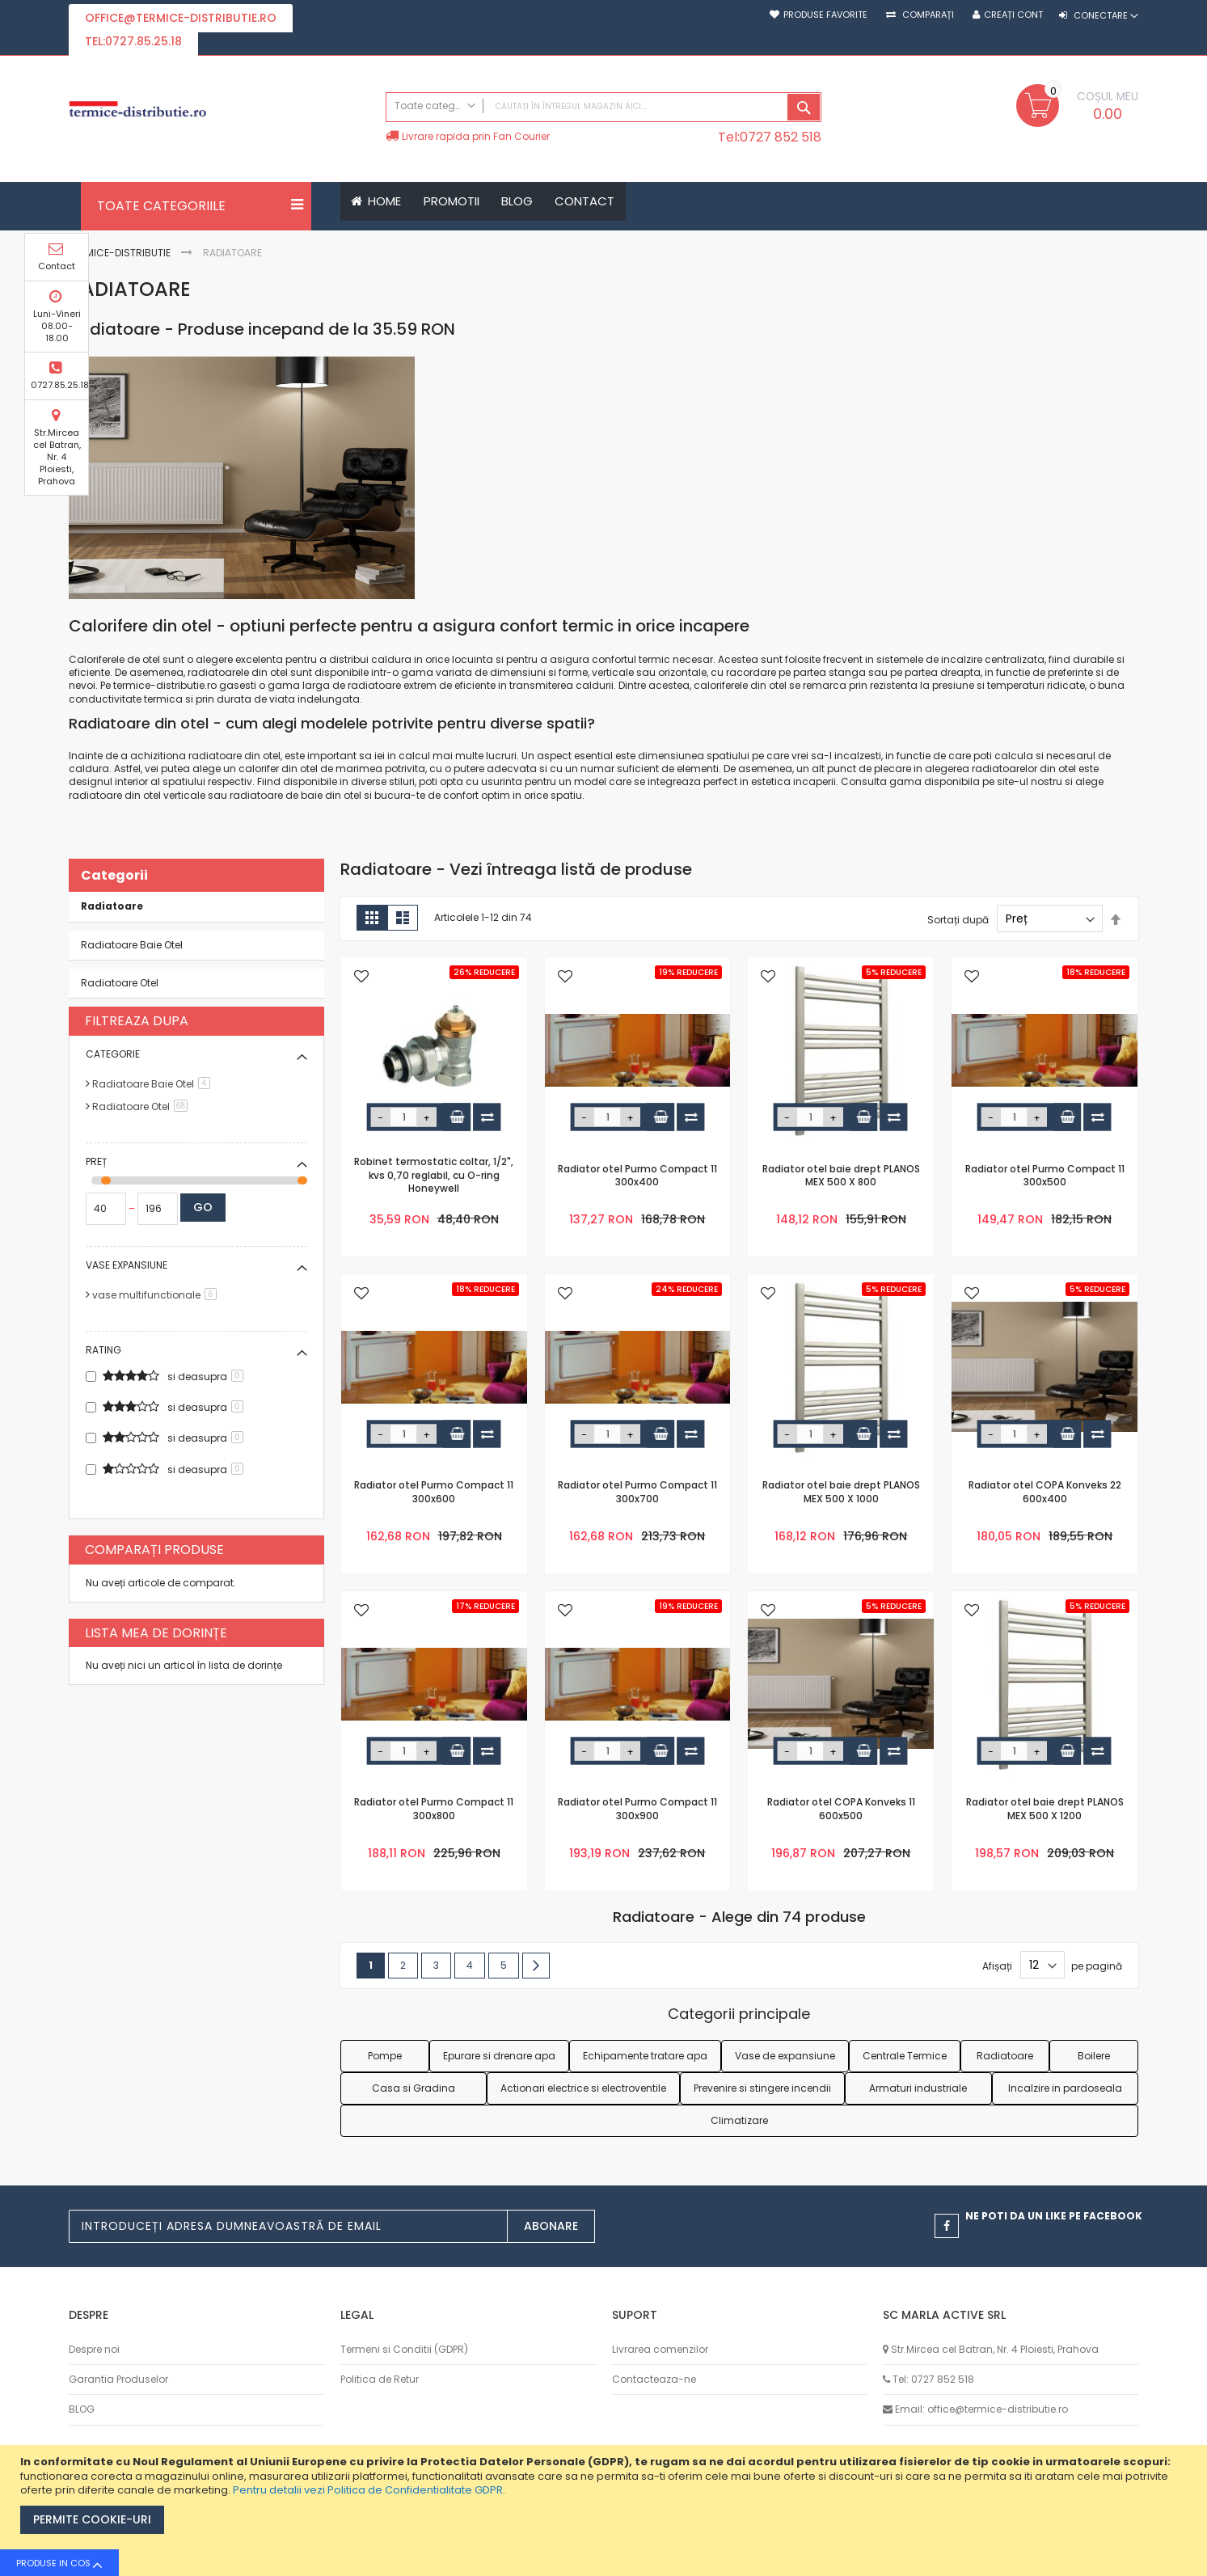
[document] (605, 2510)
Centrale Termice (905, 2056)
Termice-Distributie (121, 253)
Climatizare (739, 2120)
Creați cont (1013, 15)
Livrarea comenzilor (660, 2349)
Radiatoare (1005, 2056)
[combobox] (603, 107)
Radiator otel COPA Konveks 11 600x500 (841, 1809)
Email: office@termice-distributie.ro (981, 2410)
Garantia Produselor (118, 2379)
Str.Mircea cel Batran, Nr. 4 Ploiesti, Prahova (1179, 454)
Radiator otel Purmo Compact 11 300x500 (1045, 1176)
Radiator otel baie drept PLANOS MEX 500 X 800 (841, 1176)
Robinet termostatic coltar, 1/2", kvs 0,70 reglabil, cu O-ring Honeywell (433, 1175)
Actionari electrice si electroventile (583, 2088)
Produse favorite (825, 15)
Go (203, 1207)
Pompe (385, 2056)
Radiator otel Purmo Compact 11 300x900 (637, 1809)
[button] (361, 978)
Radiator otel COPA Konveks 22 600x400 (1045, 1492)
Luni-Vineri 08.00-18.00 (1179, 323)
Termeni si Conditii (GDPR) (404, 2349)
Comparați (927, 15)
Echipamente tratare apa (645, 2056)
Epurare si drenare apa (499, 2056)
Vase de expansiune (785, 2056)
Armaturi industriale (918, 2088)
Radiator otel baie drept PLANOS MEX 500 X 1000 (841, 1492)
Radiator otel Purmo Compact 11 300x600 (433, 1492)
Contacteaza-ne (654, 2379)
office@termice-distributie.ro (180, 18)
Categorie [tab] (113, 1054)
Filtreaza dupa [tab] (136, 1021)
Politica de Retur (379, 2379)
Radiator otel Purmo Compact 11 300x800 (433, 1809)
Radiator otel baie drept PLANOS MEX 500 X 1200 (1045, 1809)
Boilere (1094, 2056)
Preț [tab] (96, 1161)
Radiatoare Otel (119, 983)
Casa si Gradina (413, 2088)
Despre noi (94, 2349)
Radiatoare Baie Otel (132, 945)
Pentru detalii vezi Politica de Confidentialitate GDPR (368, 2490)
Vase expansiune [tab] (126, 1265)
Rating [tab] (103, 1350)
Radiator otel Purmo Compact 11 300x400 (637, 1176)
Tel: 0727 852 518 (933, 2379)
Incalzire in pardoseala (1065, 2088)
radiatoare (374, 686)
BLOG (82, 2410)
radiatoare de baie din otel (295, 795)
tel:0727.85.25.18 (133, 41)
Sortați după (958, 920)
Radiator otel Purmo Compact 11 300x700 (637, 1492)
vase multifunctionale (157, 1295)
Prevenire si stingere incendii (762, 2088)
